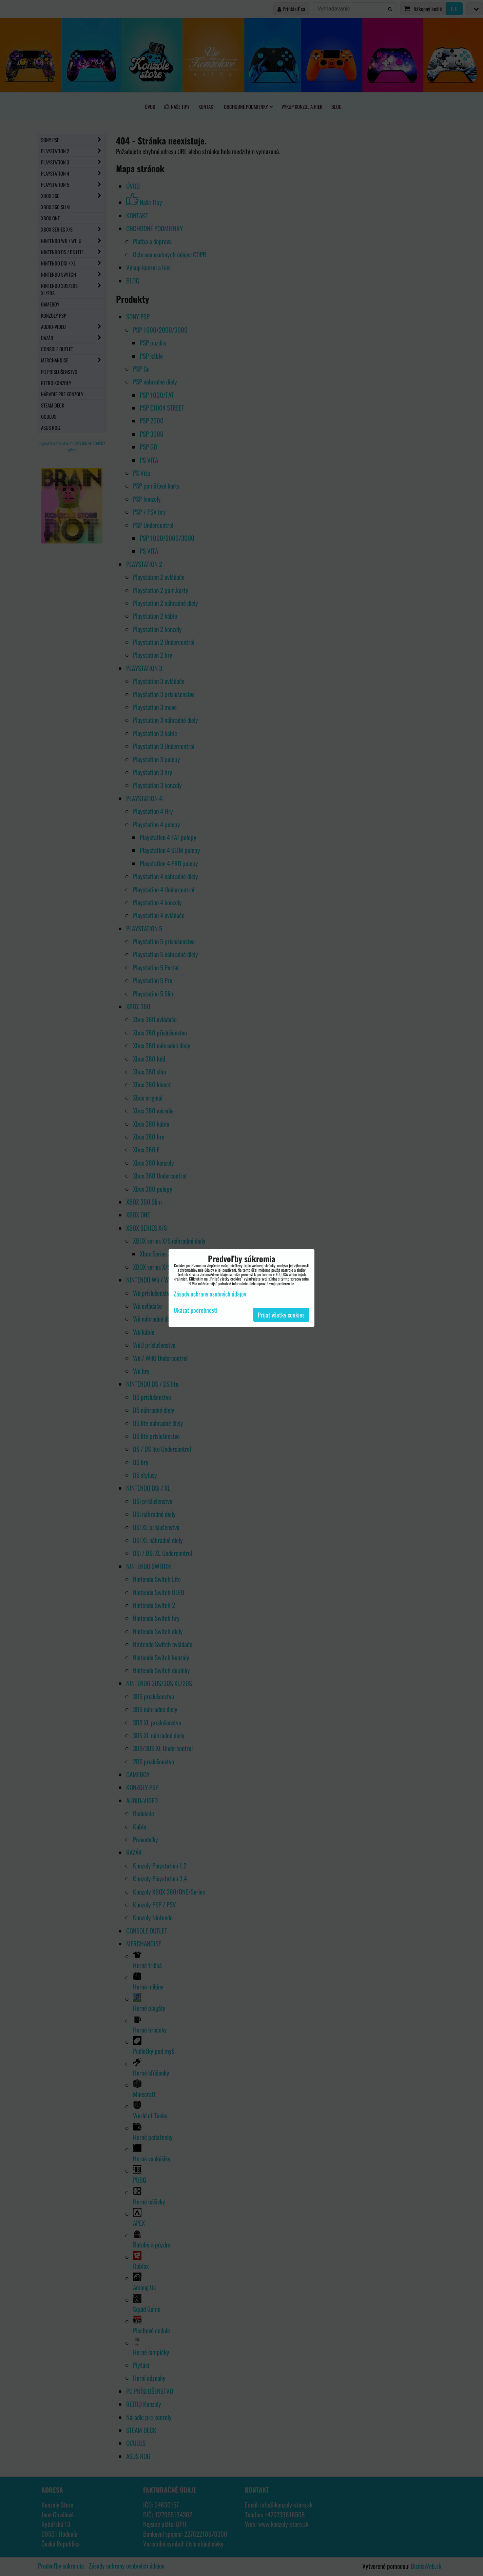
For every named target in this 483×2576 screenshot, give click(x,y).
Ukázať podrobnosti (195, 1310)
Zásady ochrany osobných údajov (210, 1293)
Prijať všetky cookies (281, 1314)
